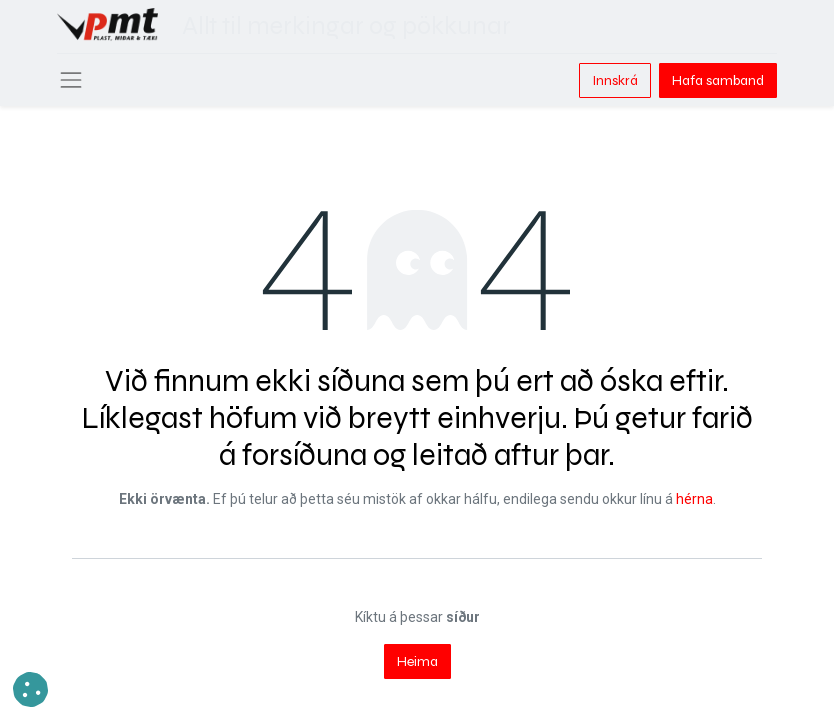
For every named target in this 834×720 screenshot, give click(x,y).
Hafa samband (718, 80)
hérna (694, 499)
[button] (30, 689)
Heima (417, 661)
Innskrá (615, 80)
